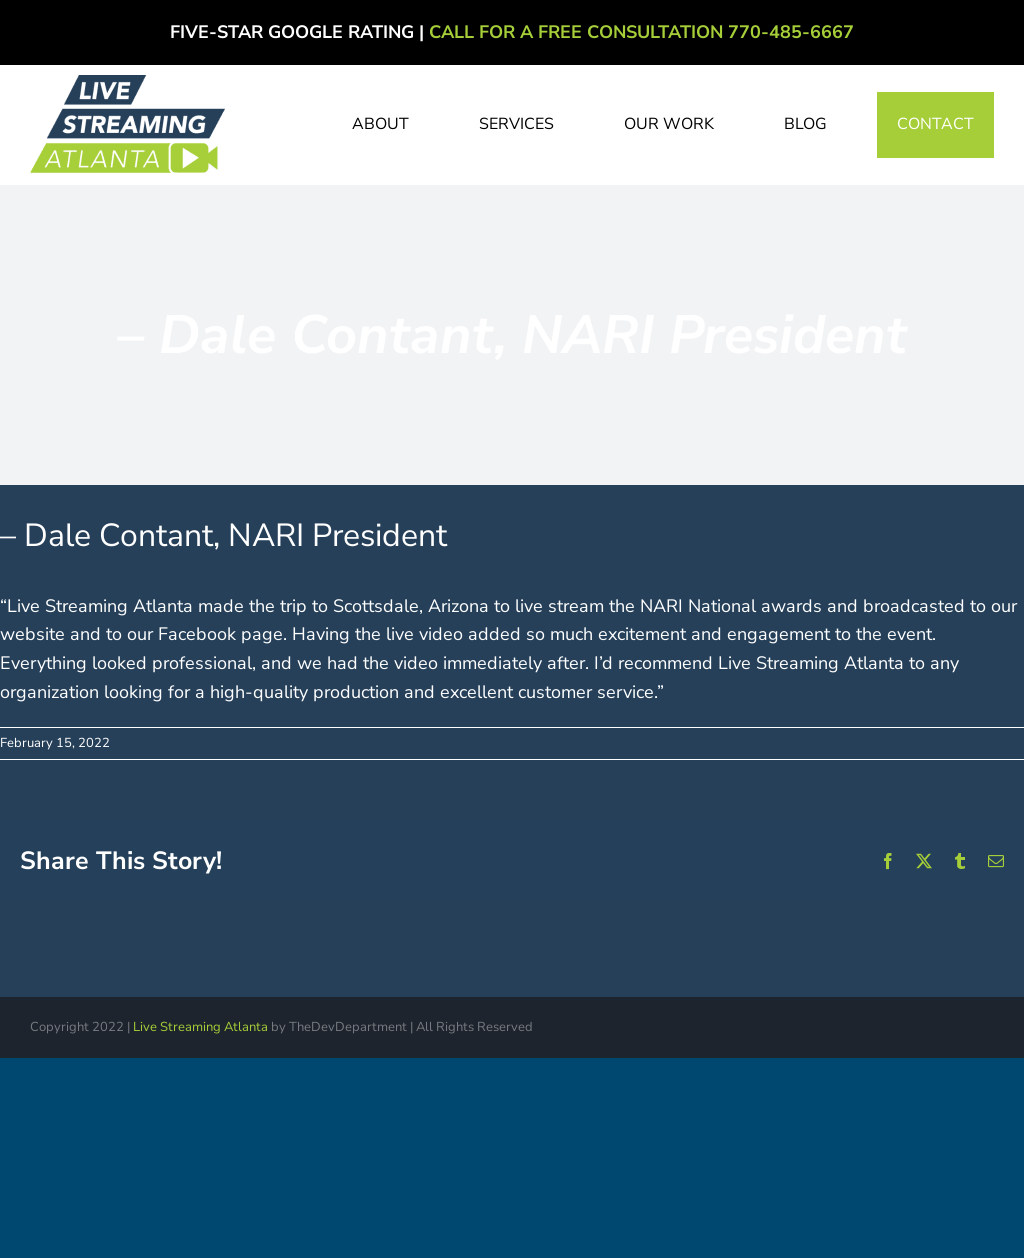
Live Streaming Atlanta (200, 1027)
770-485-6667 (791, 32)
